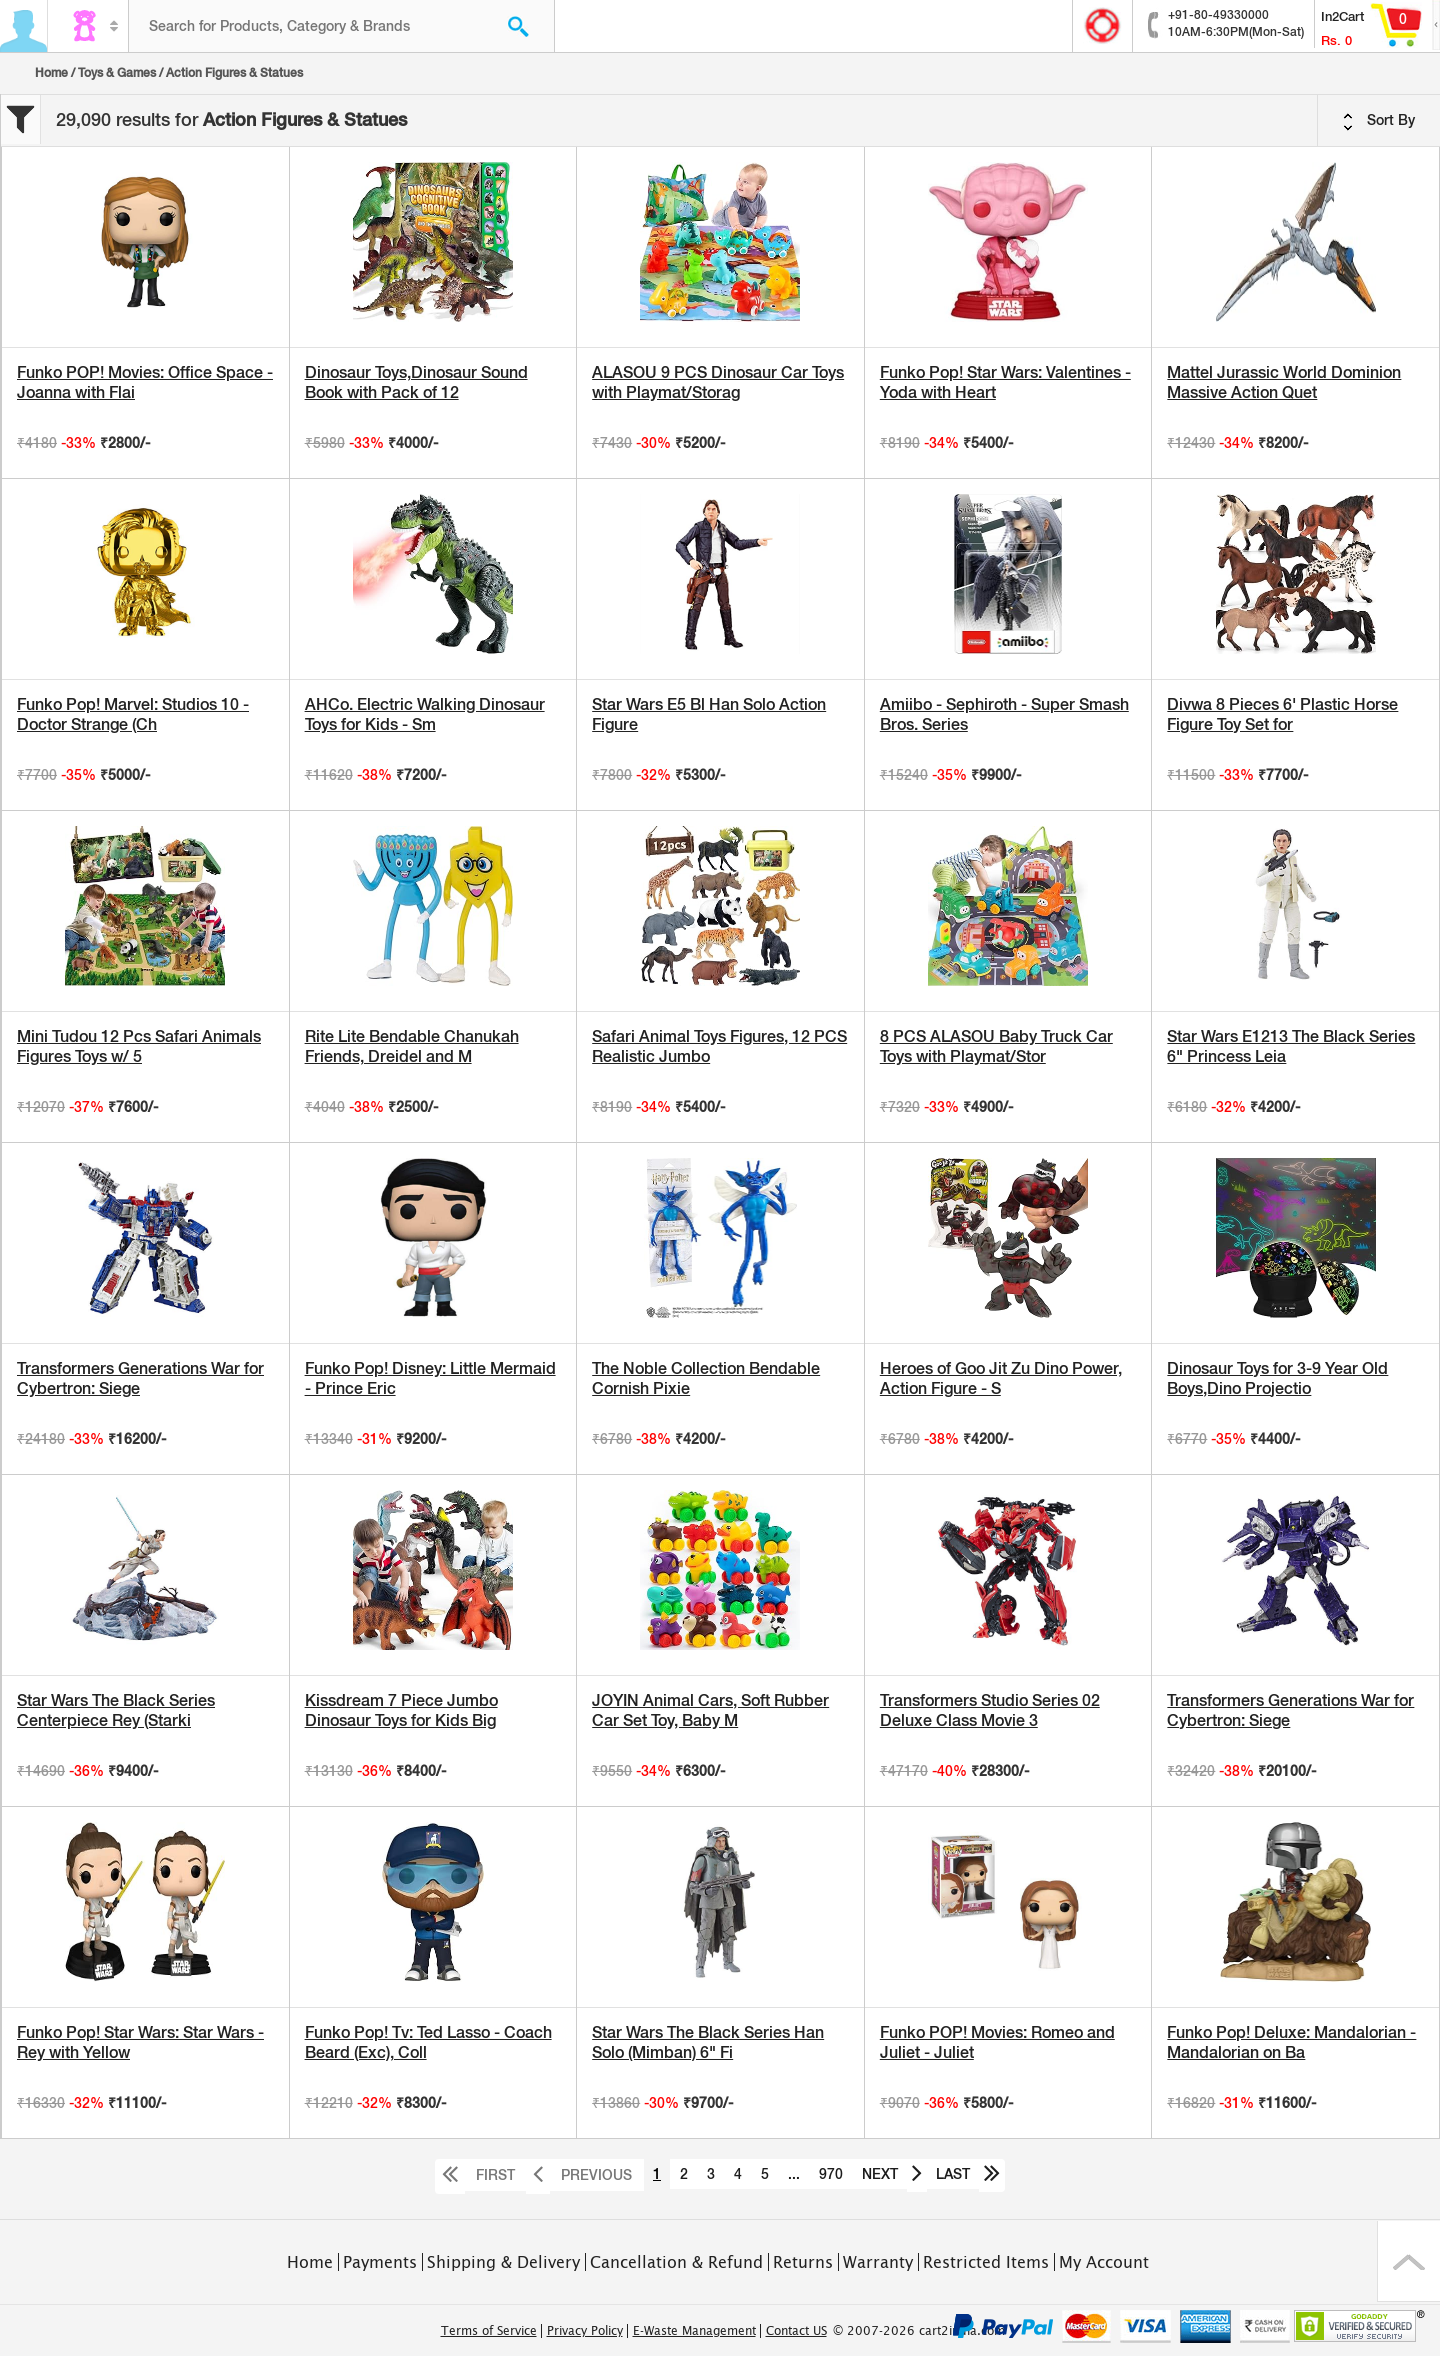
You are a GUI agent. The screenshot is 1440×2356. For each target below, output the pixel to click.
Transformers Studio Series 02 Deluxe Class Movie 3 (990, 1710)
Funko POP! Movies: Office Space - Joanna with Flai (145, 382)
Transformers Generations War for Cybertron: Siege (140, 1378)
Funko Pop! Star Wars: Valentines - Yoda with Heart (1005, 382)
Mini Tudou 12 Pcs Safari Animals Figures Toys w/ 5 (139, 1046)
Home (51, 73)
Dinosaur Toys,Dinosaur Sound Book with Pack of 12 (416, 382)
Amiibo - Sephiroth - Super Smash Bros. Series (1004, 714)
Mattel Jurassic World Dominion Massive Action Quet (1284, 382)
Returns (803, 2262)
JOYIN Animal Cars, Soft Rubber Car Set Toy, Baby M (710, 1710)
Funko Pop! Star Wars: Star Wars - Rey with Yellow (140, 2042)
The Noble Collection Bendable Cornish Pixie (706, 1378)
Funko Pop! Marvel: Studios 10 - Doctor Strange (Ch (133, 714)
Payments (380, 2262)
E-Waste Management (694, 2331)
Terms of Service (489, 2331)
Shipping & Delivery (503, 2262)
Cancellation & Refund (676, 2262)
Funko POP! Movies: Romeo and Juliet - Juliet (997, 2042)
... (794, 2174)
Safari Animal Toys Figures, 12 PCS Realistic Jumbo (719, 1046)
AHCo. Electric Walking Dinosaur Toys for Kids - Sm (425, 714)
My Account (1104, 2262)
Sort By (1379, 121)
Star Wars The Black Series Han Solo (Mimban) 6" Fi (708, 2042)
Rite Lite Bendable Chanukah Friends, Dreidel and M (412, 1046)
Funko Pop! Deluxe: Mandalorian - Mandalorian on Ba (1291, 2042)
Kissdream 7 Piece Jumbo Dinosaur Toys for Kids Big (401, 1710)
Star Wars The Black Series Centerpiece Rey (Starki (116, 1710)
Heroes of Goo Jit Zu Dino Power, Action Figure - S (1001, 1378)
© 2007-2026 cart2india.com (919, 2331)
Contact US (796, 2331)
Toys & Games (117, 73)
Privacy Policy (585, 2331)
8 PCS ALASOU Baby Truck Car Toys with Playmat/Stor (996, 1046)
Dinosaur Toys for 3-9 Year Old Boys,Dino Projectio (1277, 1378)
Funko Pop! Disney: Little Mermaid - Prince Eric (430, 1378)
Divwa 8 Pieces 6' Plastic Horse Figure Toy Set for (1282, 714)
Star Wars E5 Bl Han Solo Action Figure (709, 714)
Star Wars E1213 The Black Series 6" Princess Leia (1291, 1046)
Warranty (878, 2262)
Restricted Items (986, 2262)
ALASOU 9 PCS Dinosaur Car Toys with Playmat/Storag (718, 382)
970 (831, 2174)
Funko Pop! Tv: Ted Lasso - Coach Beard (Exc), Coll (428, 2042)
